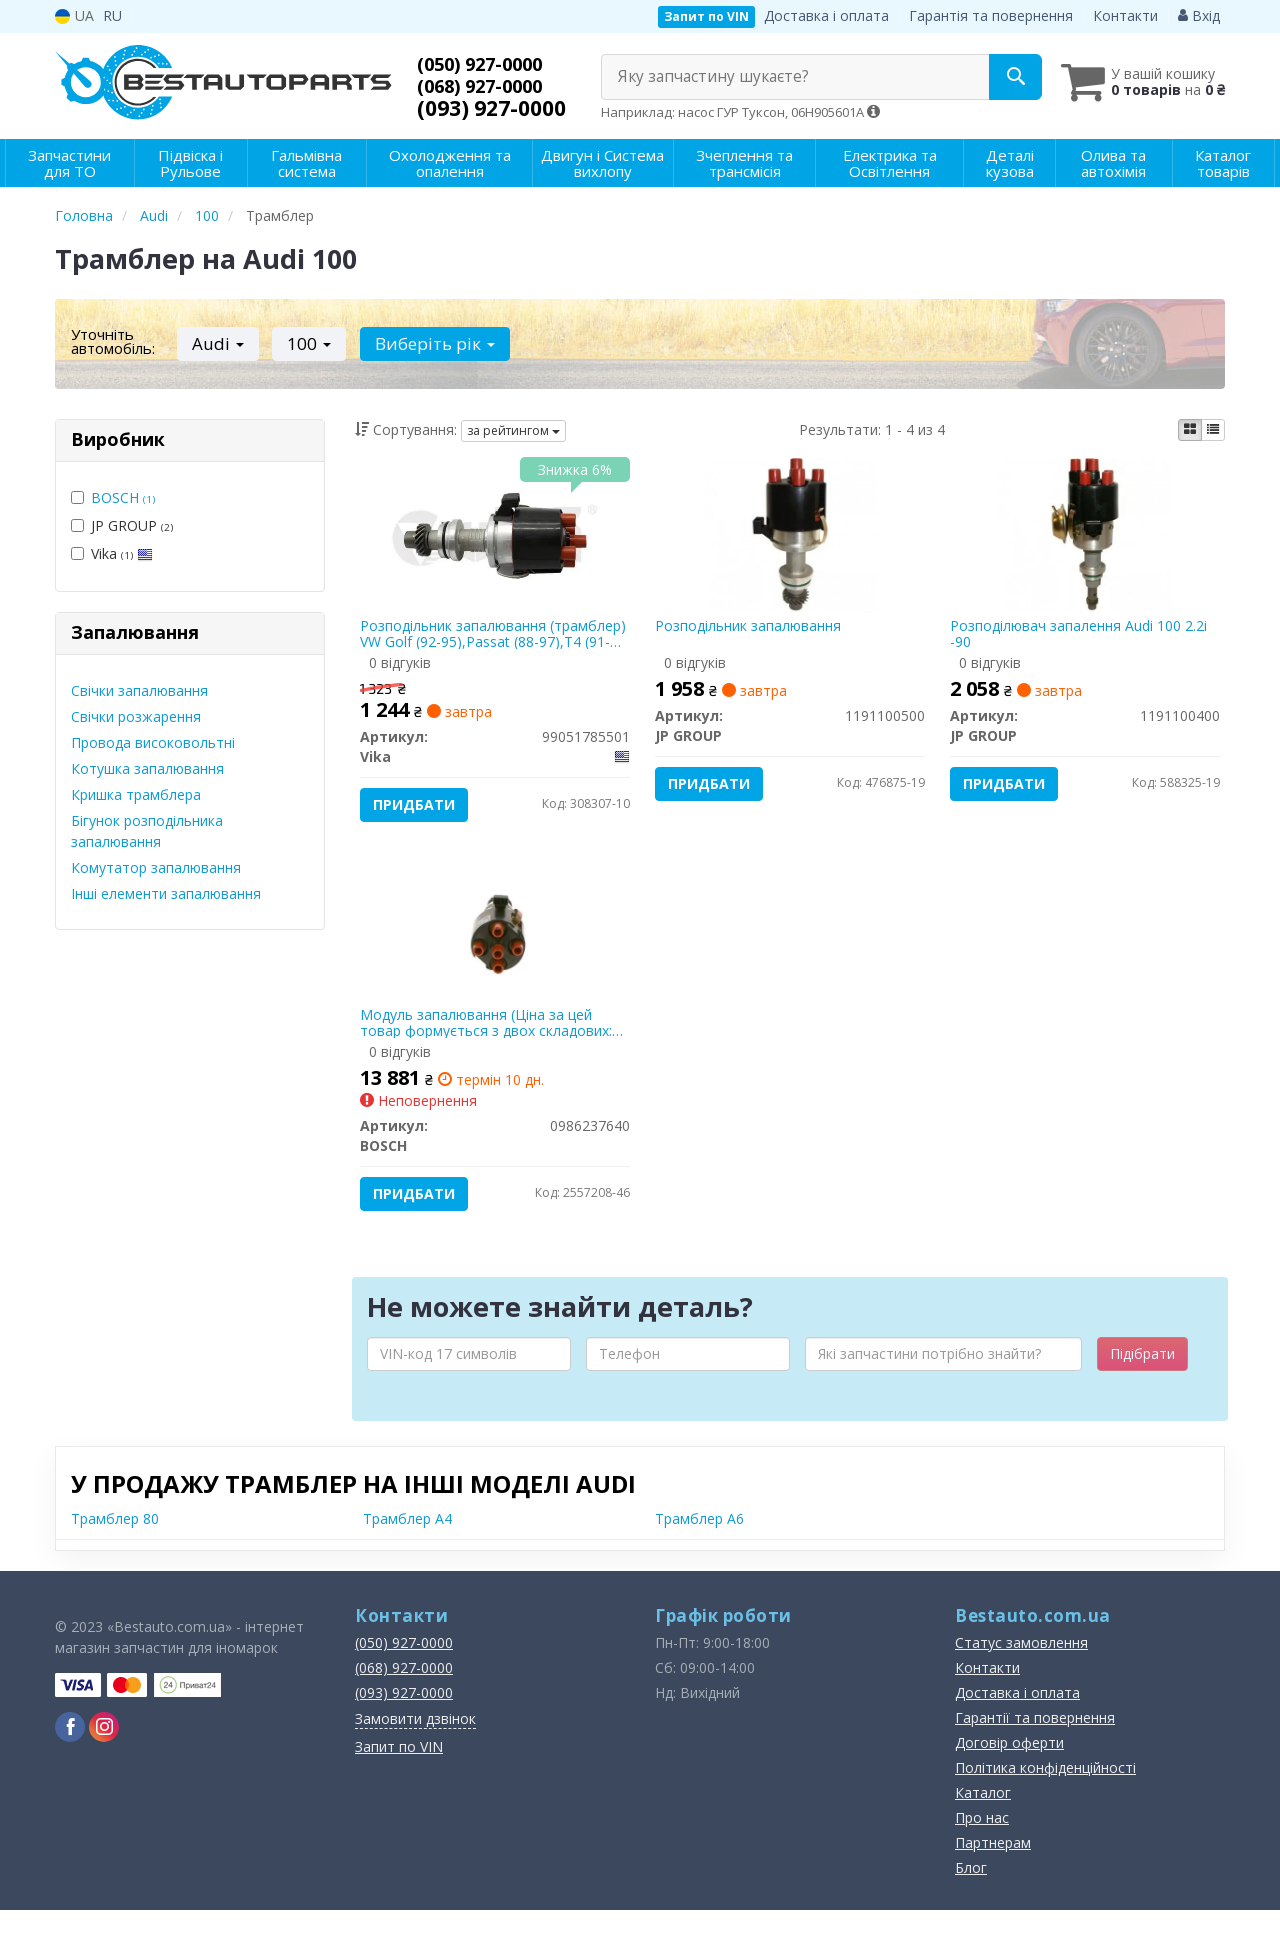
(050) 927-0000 (491, 64)
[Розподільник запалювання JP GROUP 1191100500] (790, 538)
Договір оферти (1009, 1774)
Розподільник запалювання (753, 631)
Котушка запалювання (147, 768)
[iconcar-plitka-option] (1190, 430)
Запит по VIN (706, 16)
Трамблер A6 (699, 1550)
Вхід (1199, 15)
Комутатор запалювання (156, 867)
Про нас (982, 1849)
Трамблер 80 (115, 1550)
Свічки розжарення (136, 716)
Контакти (1125, 15)
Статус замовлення (1021, 1674)
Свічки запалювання (139, 690)
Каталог (983, 1824)
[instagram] (104, 1759)
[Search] (988, 77)
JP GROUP (122, 525)
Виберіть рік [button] (421, 343)
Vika (112, 553)
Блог (971, 1899)
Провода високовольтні (153, 742)
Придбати (420, 809)
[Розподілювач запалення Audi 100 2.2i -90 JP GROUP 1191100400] (1085, 538)
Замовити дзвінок (415, 1750)
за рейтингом (513, 430)
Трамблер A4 (407, 1550)
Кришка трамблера (136, 794)
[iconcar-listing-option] (1213, 430)
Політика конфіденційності (1045, 1799)
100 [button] (301, 343)
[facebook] (70, 1759)
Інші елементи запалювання (166, 893)
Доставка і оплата (826, 15)
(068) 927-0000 (491, 86)
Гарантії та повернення (1035, 1749)
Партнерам (993, 1874)
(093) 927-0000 (491, 108)
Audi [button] (215, 343)
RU (112, 15)
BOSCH (123, 497)
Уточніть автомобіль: (113, 341)
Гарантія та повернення (991, 15)
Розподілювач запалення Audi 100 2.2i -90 (1083, 638)
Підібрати (1142, 1385)
